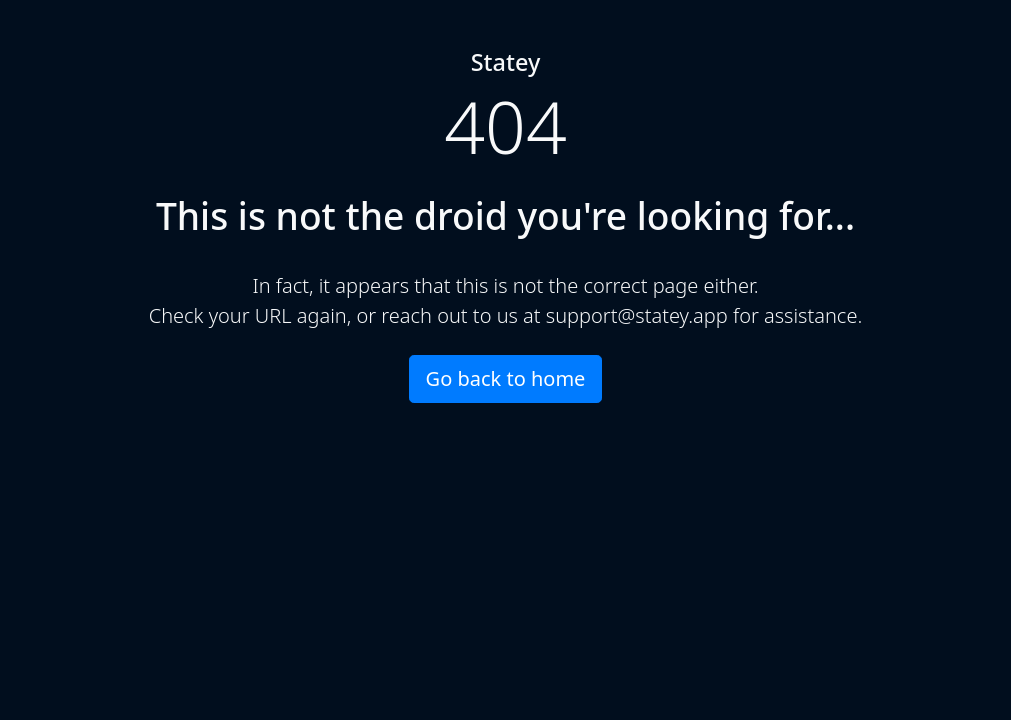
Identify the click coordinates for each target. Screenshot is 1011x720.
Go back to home (506, 378)
